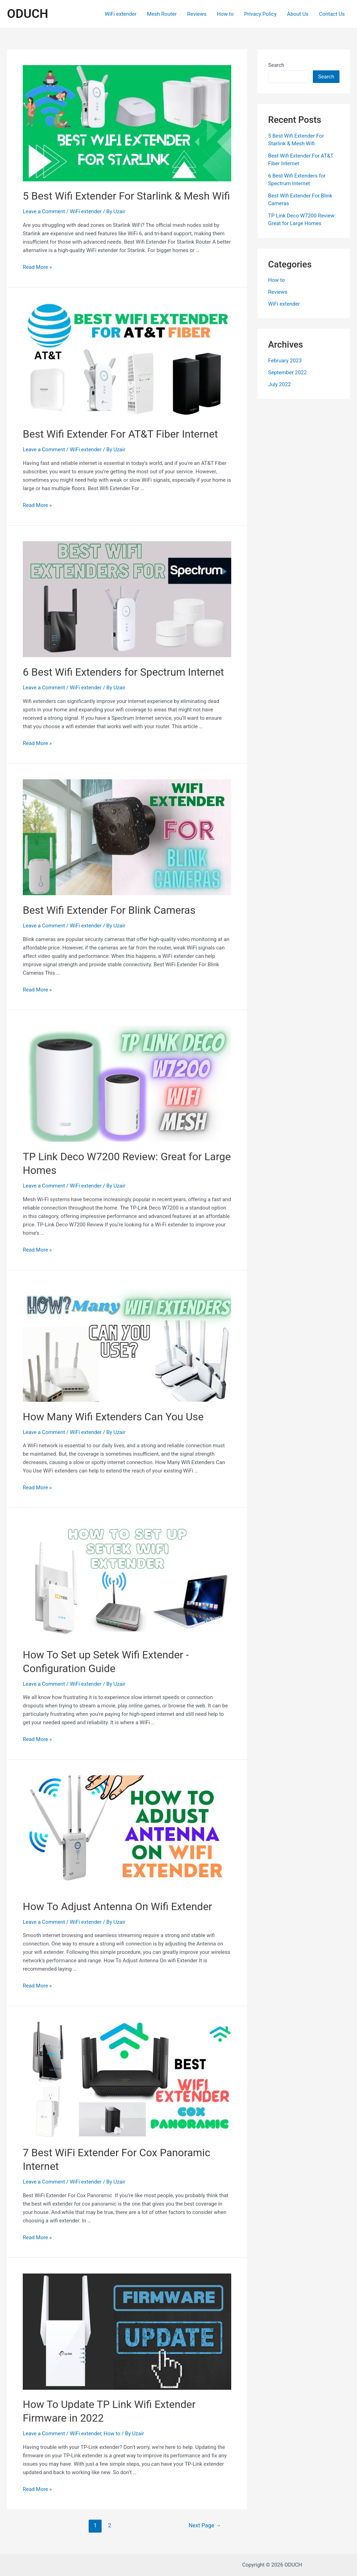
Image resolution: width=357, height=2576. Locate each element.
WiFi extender (121, 14)
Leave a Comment (44, 211)
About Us (297, 14)
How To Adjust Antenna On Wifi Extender (117, 1906)
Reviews (196, 14)
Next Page (204, 2525)
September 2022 (287, 372)
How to (225, 14)
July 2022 (279, 384)
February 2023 (285, 360)
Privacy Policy (260, 14)
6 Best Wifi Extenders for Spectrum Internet (123, 672)
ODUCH (27, 14)
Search (276, 65)
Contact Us (332, 14)
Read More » (37, 267)
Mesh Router (162, 14)
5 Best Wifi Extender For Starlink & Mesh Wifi (126, 196)
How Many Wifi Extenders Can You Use (113, 1417)
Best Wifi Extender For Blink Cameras (109, 910)
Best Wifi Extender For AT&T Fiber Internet (120, 434)
